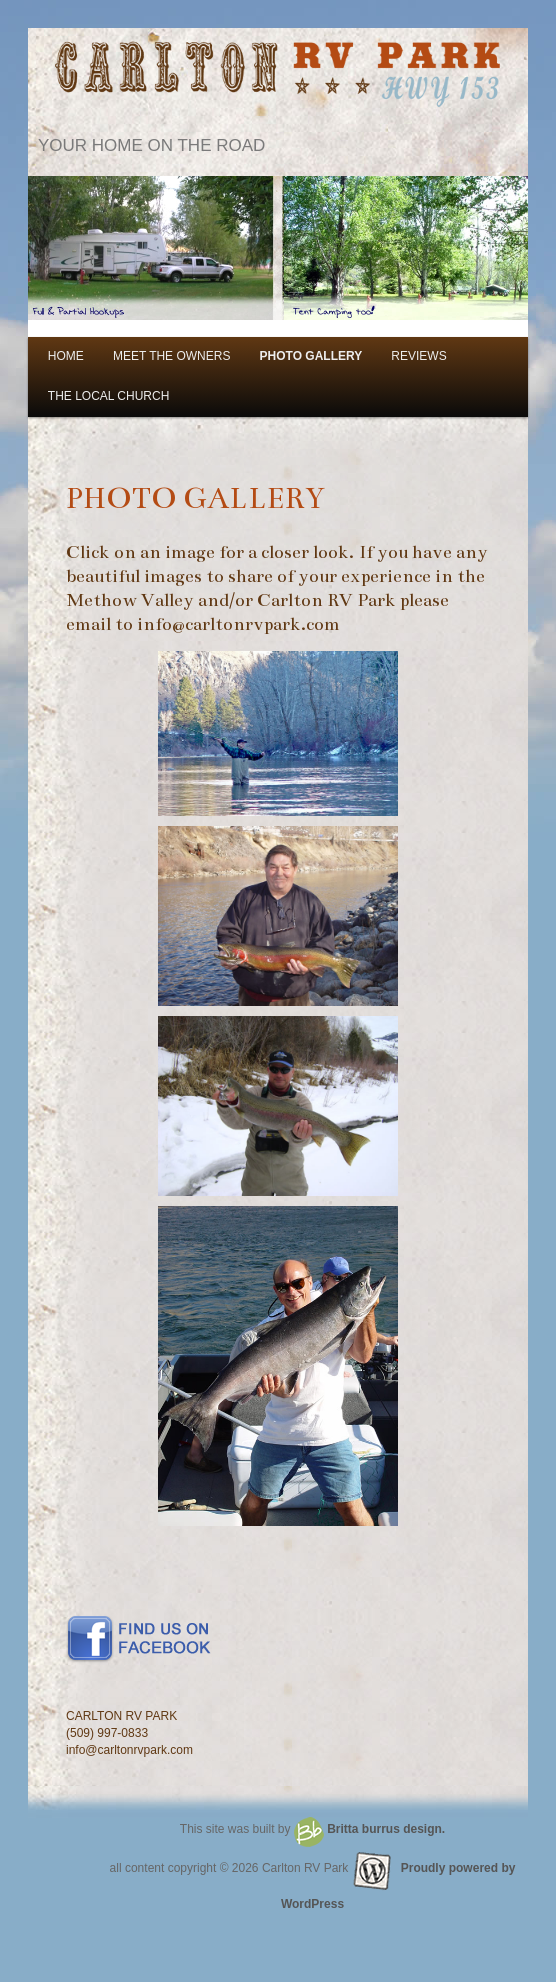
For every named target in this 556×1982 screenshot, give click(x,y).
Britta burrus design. (386, 1829)
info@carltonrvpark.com (238, 624)
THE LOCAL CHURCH (109, 396)
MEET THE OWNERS (172, 356)
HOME (66, 356)
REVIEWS (418, 356)
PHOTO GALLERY (311, 356)
